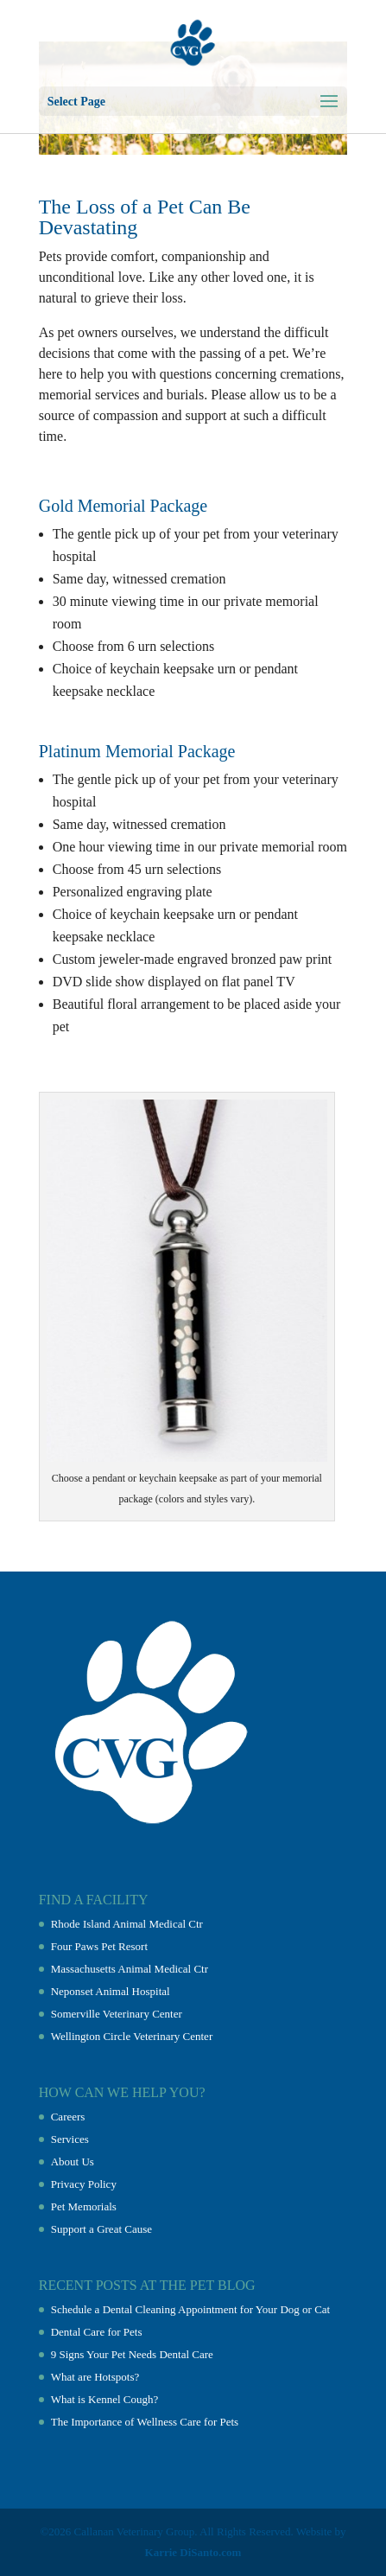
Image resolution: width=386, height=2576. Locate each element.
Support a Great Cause (101, 2228)
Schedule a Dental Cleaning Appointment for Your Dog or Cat (191, 2309)
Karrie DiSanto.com (193, 2552)
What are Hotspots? (95, 2376)
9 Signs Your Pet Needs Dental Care (132, 2354)
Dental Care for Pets (96, 2331)
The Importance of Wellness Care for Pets (144, 2421)
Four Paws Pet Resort (99, 1946)
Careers (68, 2116)
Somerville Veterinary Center (116, 2013)
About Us (72, 2161)
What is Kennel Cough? (105, 2399)
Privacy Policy (84, 2183)
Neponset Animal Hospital (110, 1991)
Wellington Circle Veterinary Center (132, 2036)
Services (70, 2139)
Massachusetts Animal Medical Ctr (129, 1968)
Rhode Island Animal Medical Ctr (127, 1923)
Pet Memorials (84, 2206)
